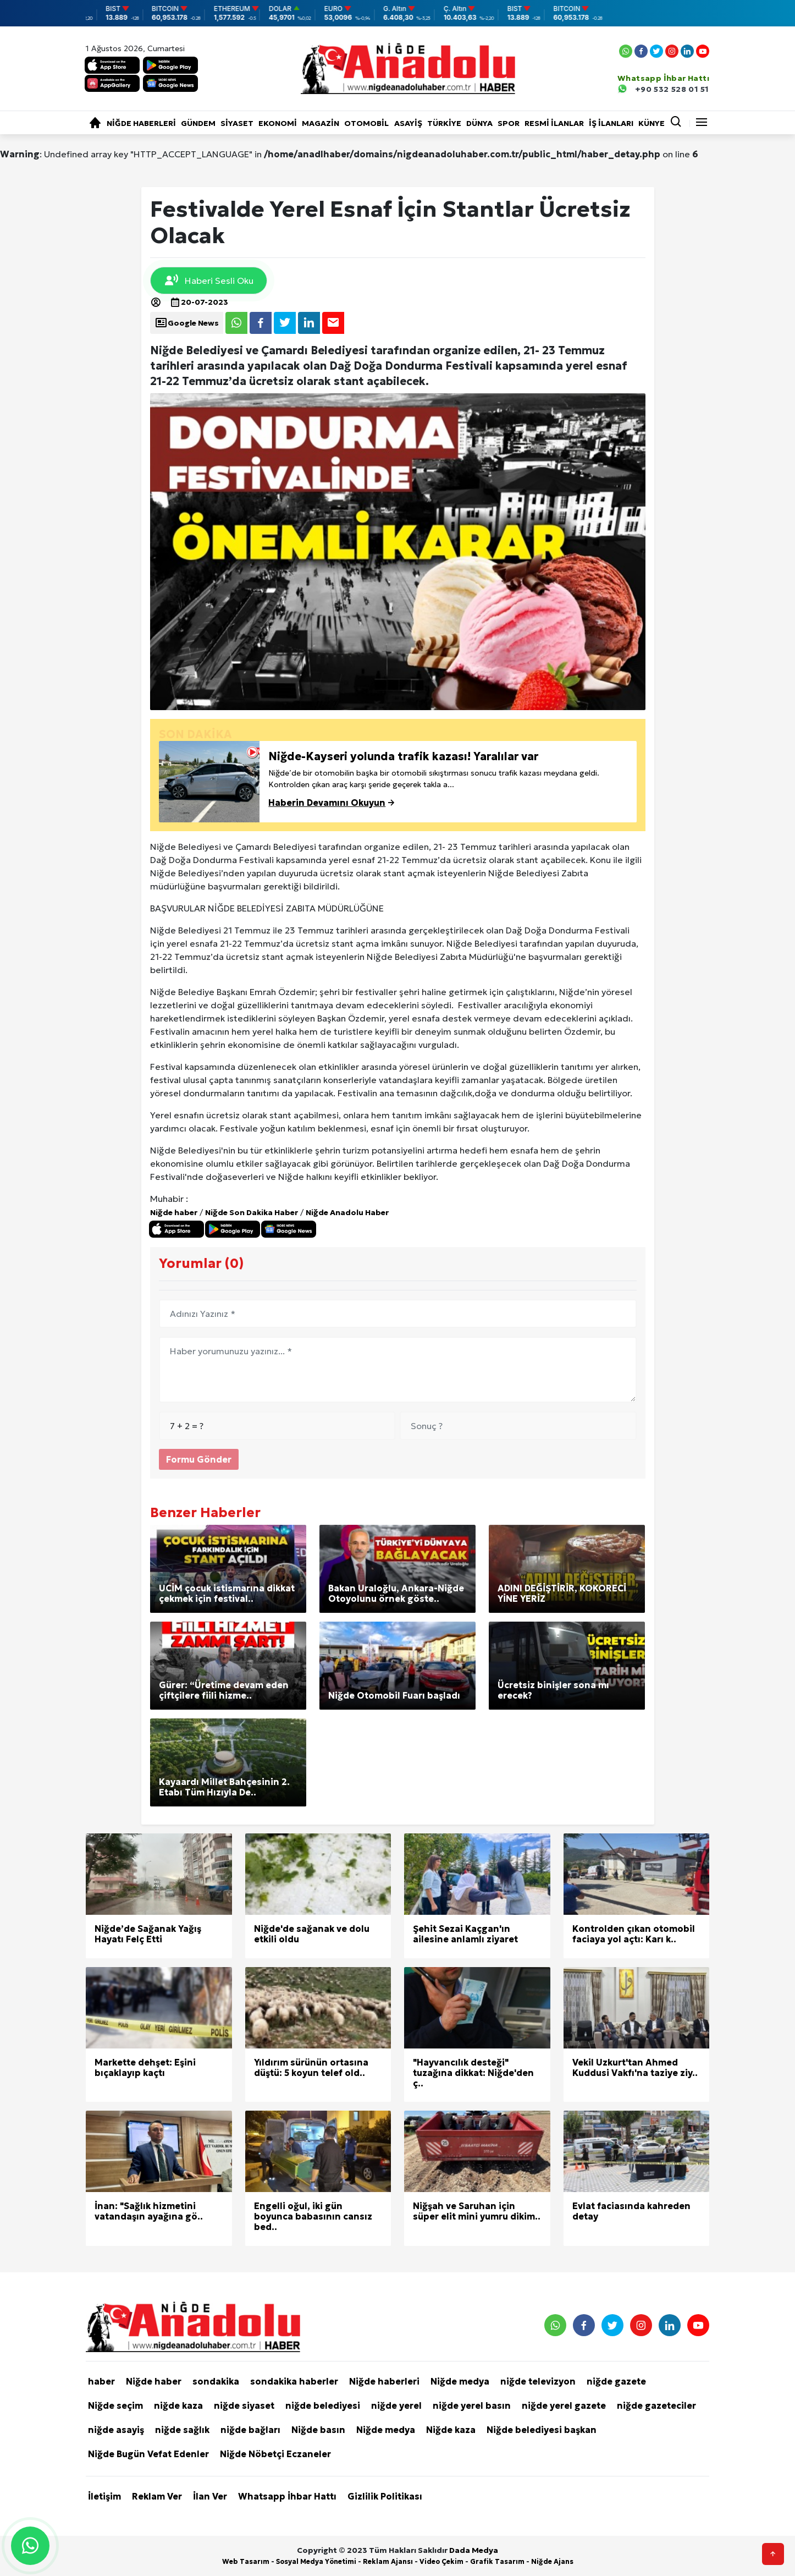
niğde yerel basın (472, 2405)
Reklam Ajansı (388, 2561)
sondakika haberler (294, 2381)
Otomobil (366, 123)
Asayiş (408, 123)
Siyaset (236, 123)
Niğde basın (318, 2429)
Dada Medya (473, 2550)
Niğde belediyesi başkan (542, 2429)
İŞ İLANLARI (611, 123)
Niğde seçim (115, 2405)
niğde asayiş (116, 2429)
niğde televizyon (538, 2381)
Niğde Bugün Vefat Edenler (148, 2453)
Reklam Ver (157, 2496)
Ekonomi (277, 123)
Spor (509, 123)
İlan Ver (210, 2496)
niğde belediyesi (322, 2405)
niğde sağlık (182, 2429)
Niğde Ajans (552, 2561)
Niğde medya (459, 2381)
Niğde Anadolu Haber (347, 1212)
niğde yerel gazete (564, 2405)
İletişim (104, 2496)
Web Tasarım (245, 2561)
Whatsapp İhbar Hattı (287, 2496)
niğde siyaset (244, 2405)
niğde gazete (616, 2381)
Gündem (198, 123)
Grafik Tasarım (497, 2561)
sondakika (215, 2381)
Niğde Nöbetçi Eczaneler (275, 2453)
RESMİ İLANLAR (554, 123)
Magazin (320, 123)
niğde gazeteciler (656, 2405)
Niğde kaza (451, 2429)
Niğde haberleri (141, 123)
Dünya (479, 123)
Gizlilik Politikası (384, 2496)
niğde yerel (396, 2405)
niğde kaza (178, 2405)
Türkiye (444, 123)
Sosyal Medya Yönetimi (316, 2561)
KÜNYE (651, 123)
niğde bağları (250, 2429)
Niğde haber (173, 1212)
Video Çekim (441, 2561)
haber (101, 2381)
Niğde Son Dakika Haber (251, 1212)
